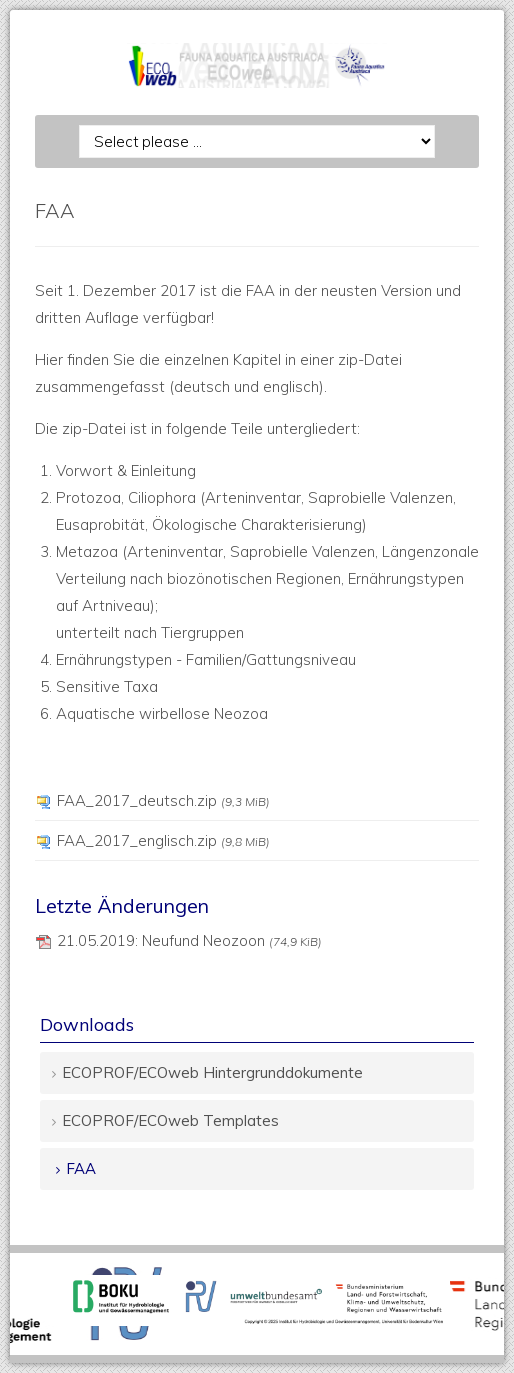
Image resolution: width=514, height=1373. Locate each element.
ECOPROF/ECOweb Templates (170, 1120)
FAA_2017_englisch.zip (163, 840)
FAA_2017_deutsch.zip (163, 800)
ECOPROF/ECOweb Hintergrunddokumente (212, 1072)
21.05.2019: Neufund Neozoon (189, 940)
